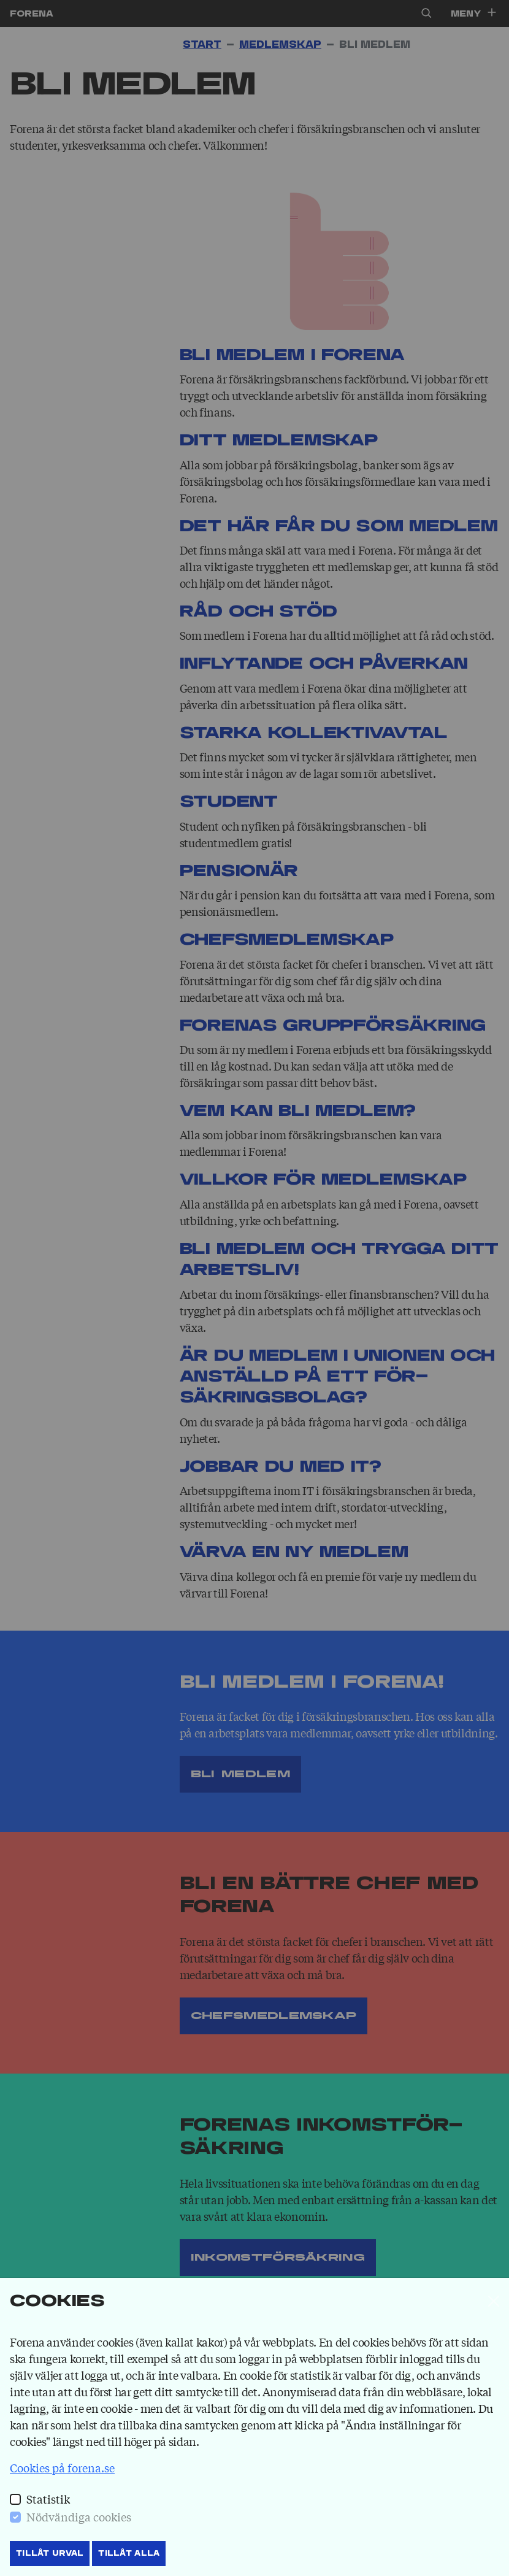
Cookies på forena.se (62, 2467)
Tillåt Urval (49, 2553)
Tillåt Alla (128, 2553)
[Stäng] (493, 2301)
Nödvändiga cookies (78, 2516)
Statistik (48, 2499)
